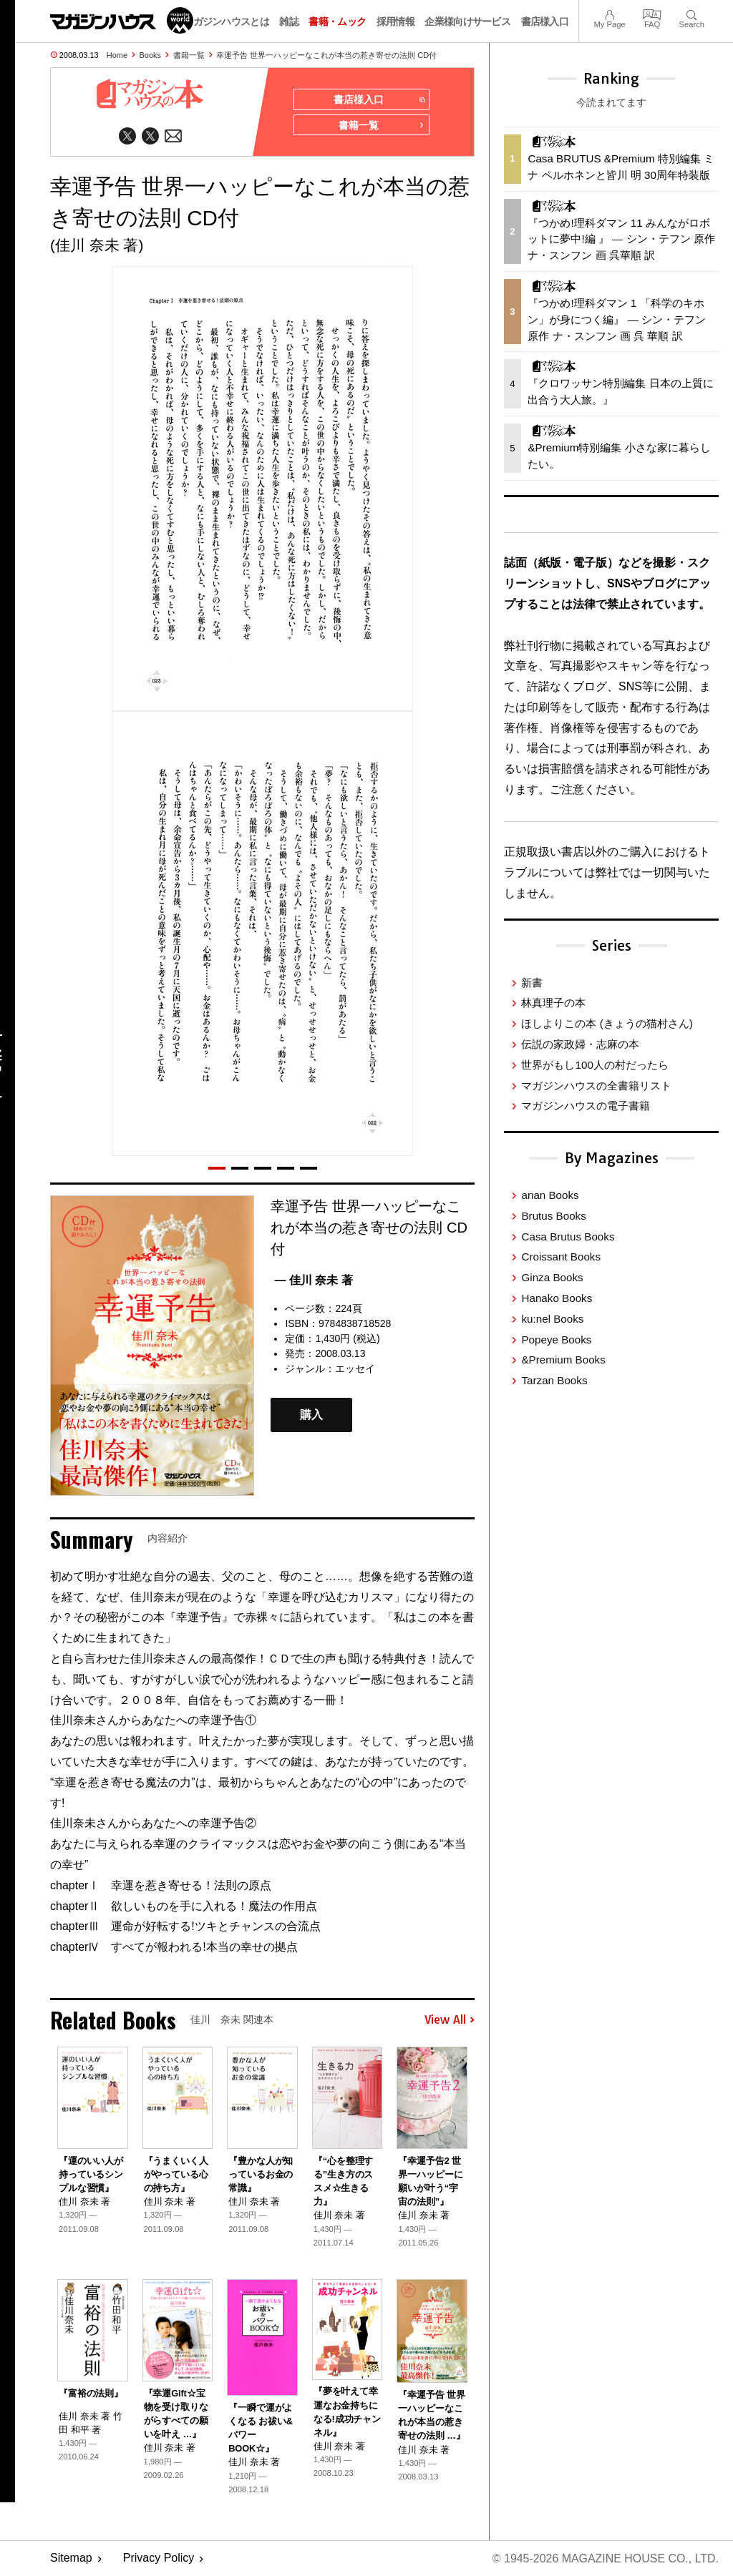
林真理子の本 (553, 1002)
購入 (311, 1415)
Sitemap (71, 2558)
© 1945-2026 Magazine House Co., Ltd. (605, 2558)
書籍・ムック (337, 21)
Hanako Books (556, 1298)
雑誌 (288, 21)
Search (692, 13)
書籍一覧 (189, 55)
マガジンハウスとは (226, 21)
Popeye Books (556, 1339)
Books (151, 55)
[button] (216, 1168)
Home (117, 55)
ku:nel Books (552, 1319)
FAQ (652, 13)
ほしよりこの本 (606, 1023)
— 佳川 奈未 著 (313, 1280)
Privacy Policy (159, 2558)
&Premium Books (563, 1359)
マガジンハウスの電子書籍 (585, 1106)
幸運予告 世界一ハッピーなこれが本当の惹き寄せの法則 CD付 (326, 55)
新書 (532, 982)
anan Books (549, 1195)
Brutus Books (553, 1216)
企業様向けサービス (467, 21)
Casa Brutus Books (567, 1236)
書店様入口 (545, 21)
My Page (609, 13)
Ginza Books (552, 1277)
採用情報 (395, 21)
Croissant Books (561, 1256)
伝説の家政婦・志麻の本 (580, 1044)
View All (449, 2020)
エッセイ (355, 1369)
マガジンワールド (121, 20)
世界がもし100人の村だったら (594, 1065)
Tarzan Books (554, 1380)
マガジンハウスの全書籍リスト (596, 1085)
